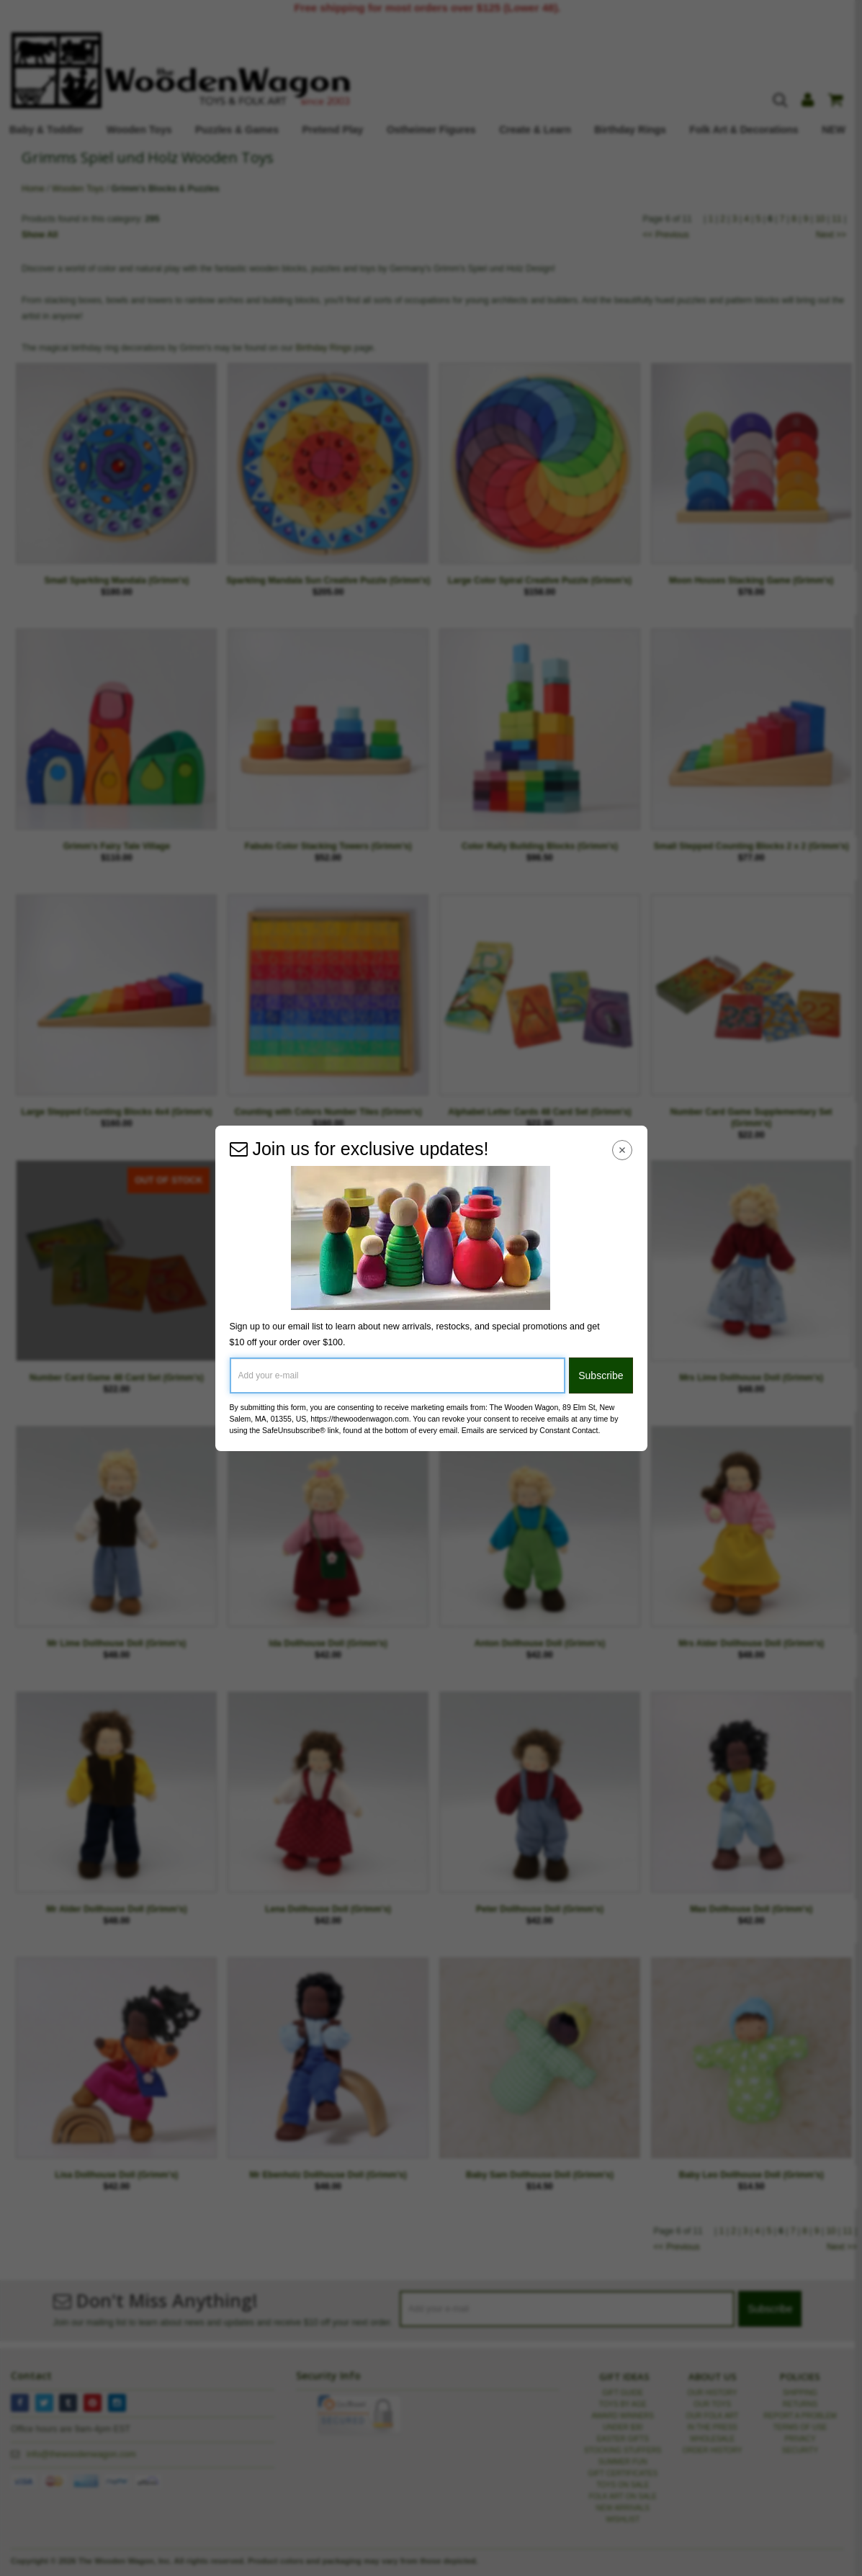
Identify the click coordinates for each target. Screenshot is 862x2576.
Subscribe (600, 1375)
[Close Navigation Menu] (621, 1150)
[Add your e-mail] (398, 1375)
